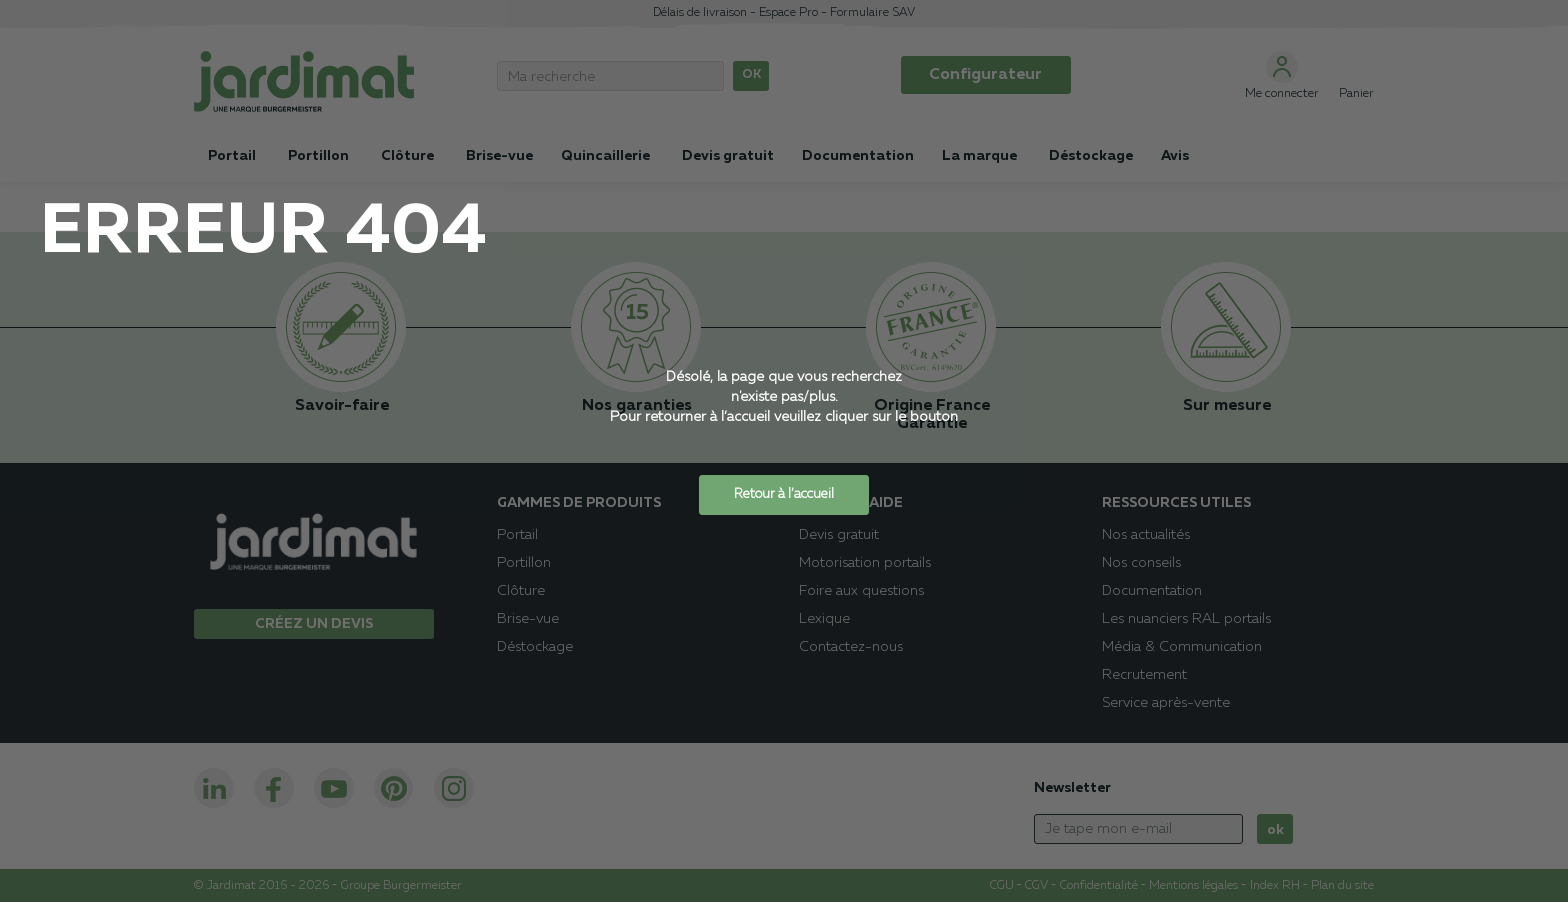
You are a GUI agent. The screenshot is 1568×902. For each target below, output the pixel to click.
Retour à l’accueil (784, 494)
